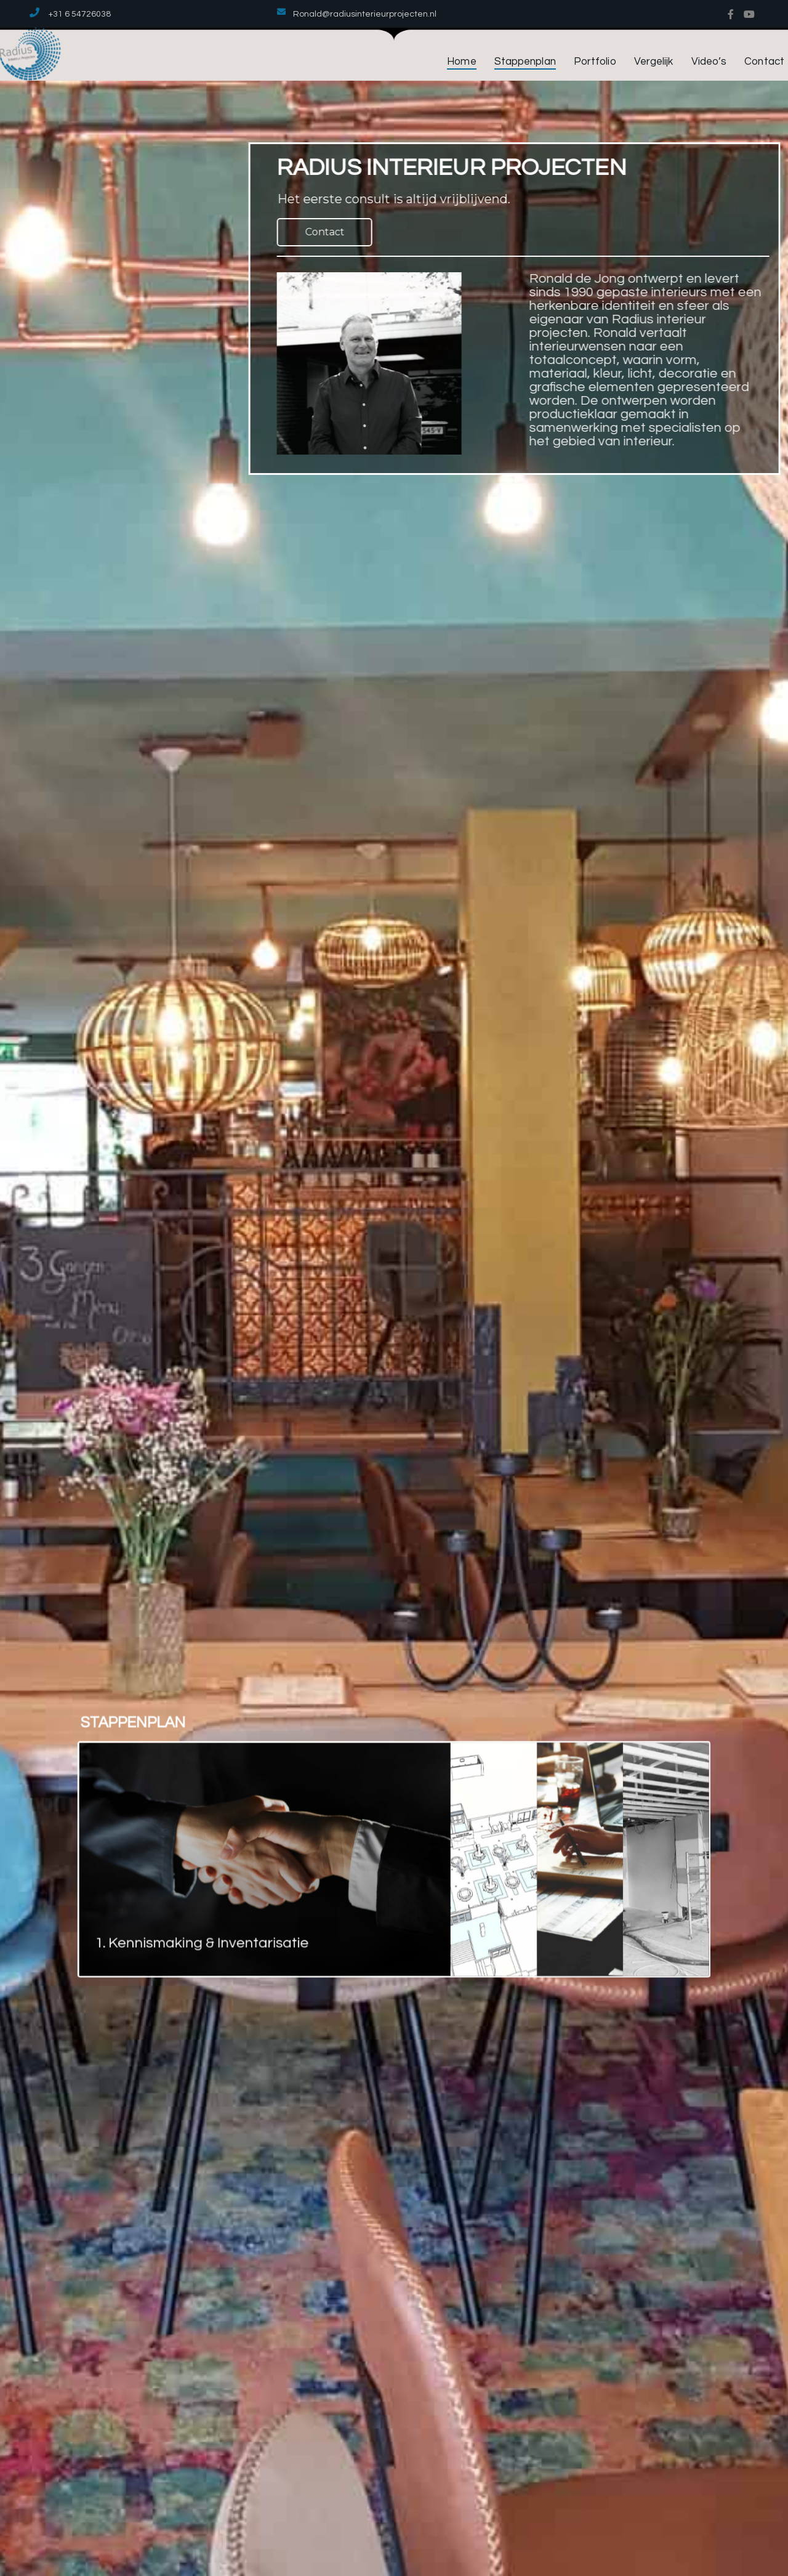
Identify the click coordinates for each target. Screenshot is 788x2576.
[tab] (318, 1853)
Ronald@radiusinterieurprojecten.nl (364, 14)
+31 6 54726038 (80, 14)
